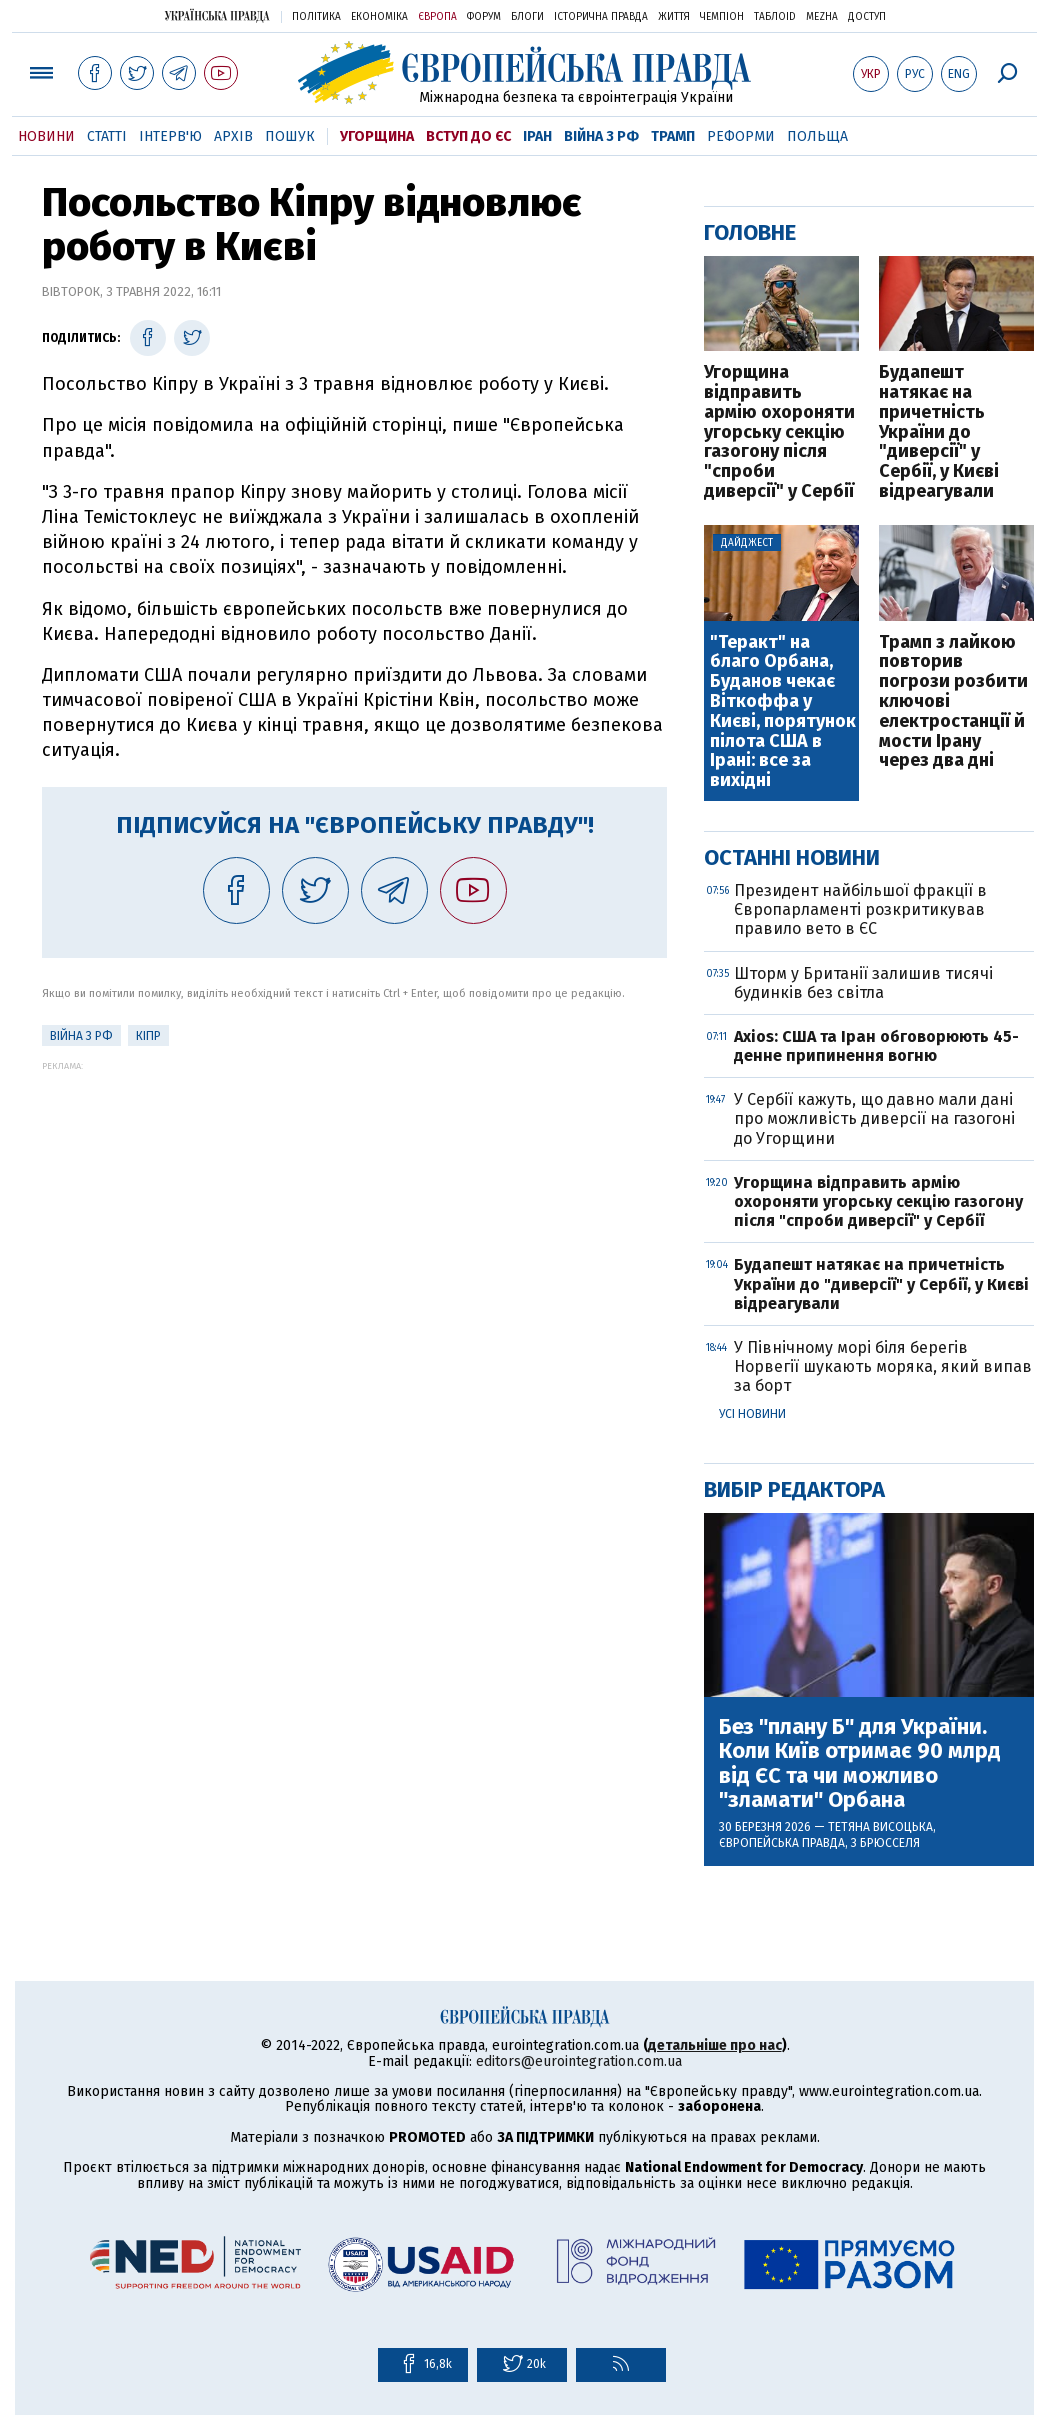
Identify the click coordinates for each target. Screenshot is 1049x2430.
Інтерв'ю (170, 136)
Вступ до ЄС (468, 136)
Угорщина (377, 136)
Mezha (822, 17)
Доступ (867, 17)
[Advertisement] (354, 1211)
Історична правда (601, 17)
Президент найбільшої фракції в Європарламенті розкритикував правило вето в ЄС (860, 909)
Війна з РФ (601, 136)
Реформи (741, 136)
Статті (107, 136)
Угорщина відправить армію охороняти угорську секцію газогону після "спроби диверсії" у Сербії (779, 432)
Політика (316, 17)
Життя (674, 17)
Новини (46, 136)
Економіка (379, 17)
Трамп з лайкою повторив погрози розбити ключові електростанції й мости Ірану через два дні (953, 702)
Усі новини (752, 1414)
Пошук (290, 136)
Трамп (673, 136)
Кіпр (148, 1036)
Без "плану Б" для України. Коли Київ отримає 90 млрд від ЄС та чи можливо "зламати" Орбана (860, 1763)
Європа (437, 17)
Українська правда (217, 15)
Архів (233, 136)
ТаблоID (775, 17)
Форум (484, 17)
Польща (817, 136)
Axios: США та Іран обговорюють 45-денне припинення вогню (876, 1046)
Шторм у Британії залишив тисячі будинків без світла (863, 983)
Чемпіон (722, 17)
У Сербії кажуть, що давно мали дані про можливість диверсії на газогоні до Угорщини (874, 1118)
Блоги (527, 17)
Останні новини (792, 857)
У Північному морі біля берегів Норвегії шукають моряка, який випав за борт (883, 1366)
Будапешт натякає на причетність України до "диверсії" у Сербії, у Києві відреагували (939, 432)
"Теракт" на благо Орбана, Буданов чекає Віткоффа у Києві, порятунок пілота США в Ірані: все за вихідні (783, 712)
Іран (537, 136)
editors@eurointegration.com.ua (579, 2061)
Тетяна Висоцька (880, 1827)
